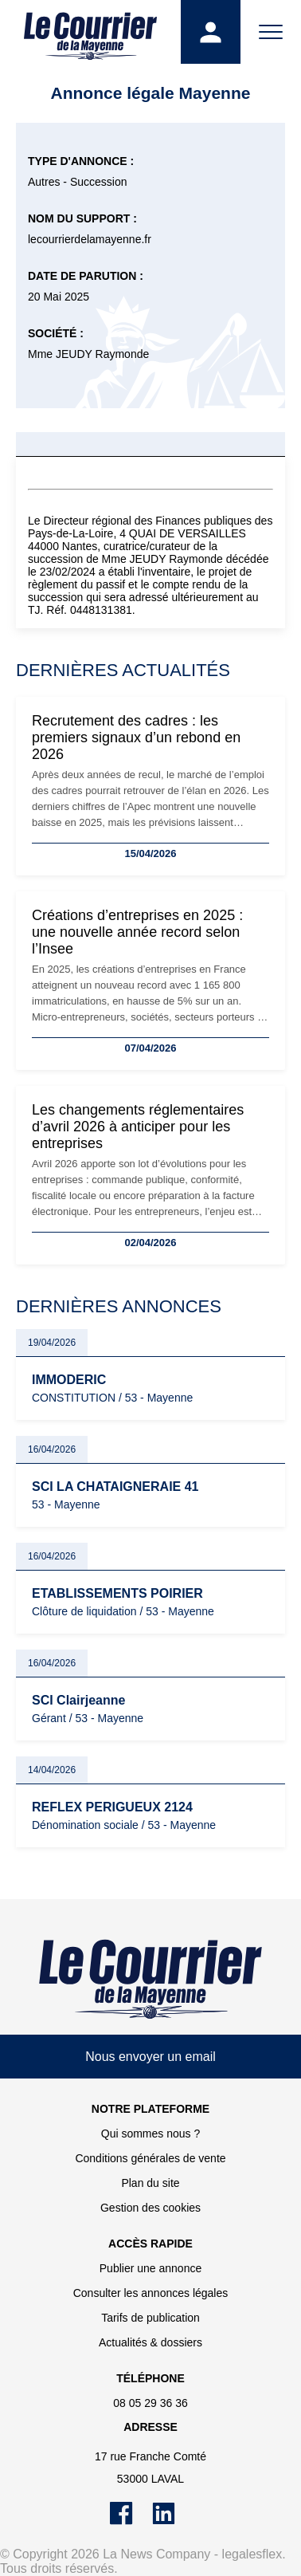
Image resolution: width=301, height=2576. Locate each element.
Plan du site (150, 2183)
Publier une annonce (150, 2268)
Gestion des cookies (150, 2207)
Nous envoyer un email (150, 2056)
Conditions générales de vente (150, 2158)
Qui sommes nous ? (151, 2133)
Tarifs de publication (150, 2317)
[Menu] (270, 32)
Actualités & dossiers (150, 2342)
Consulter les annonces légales (151, 2293)
